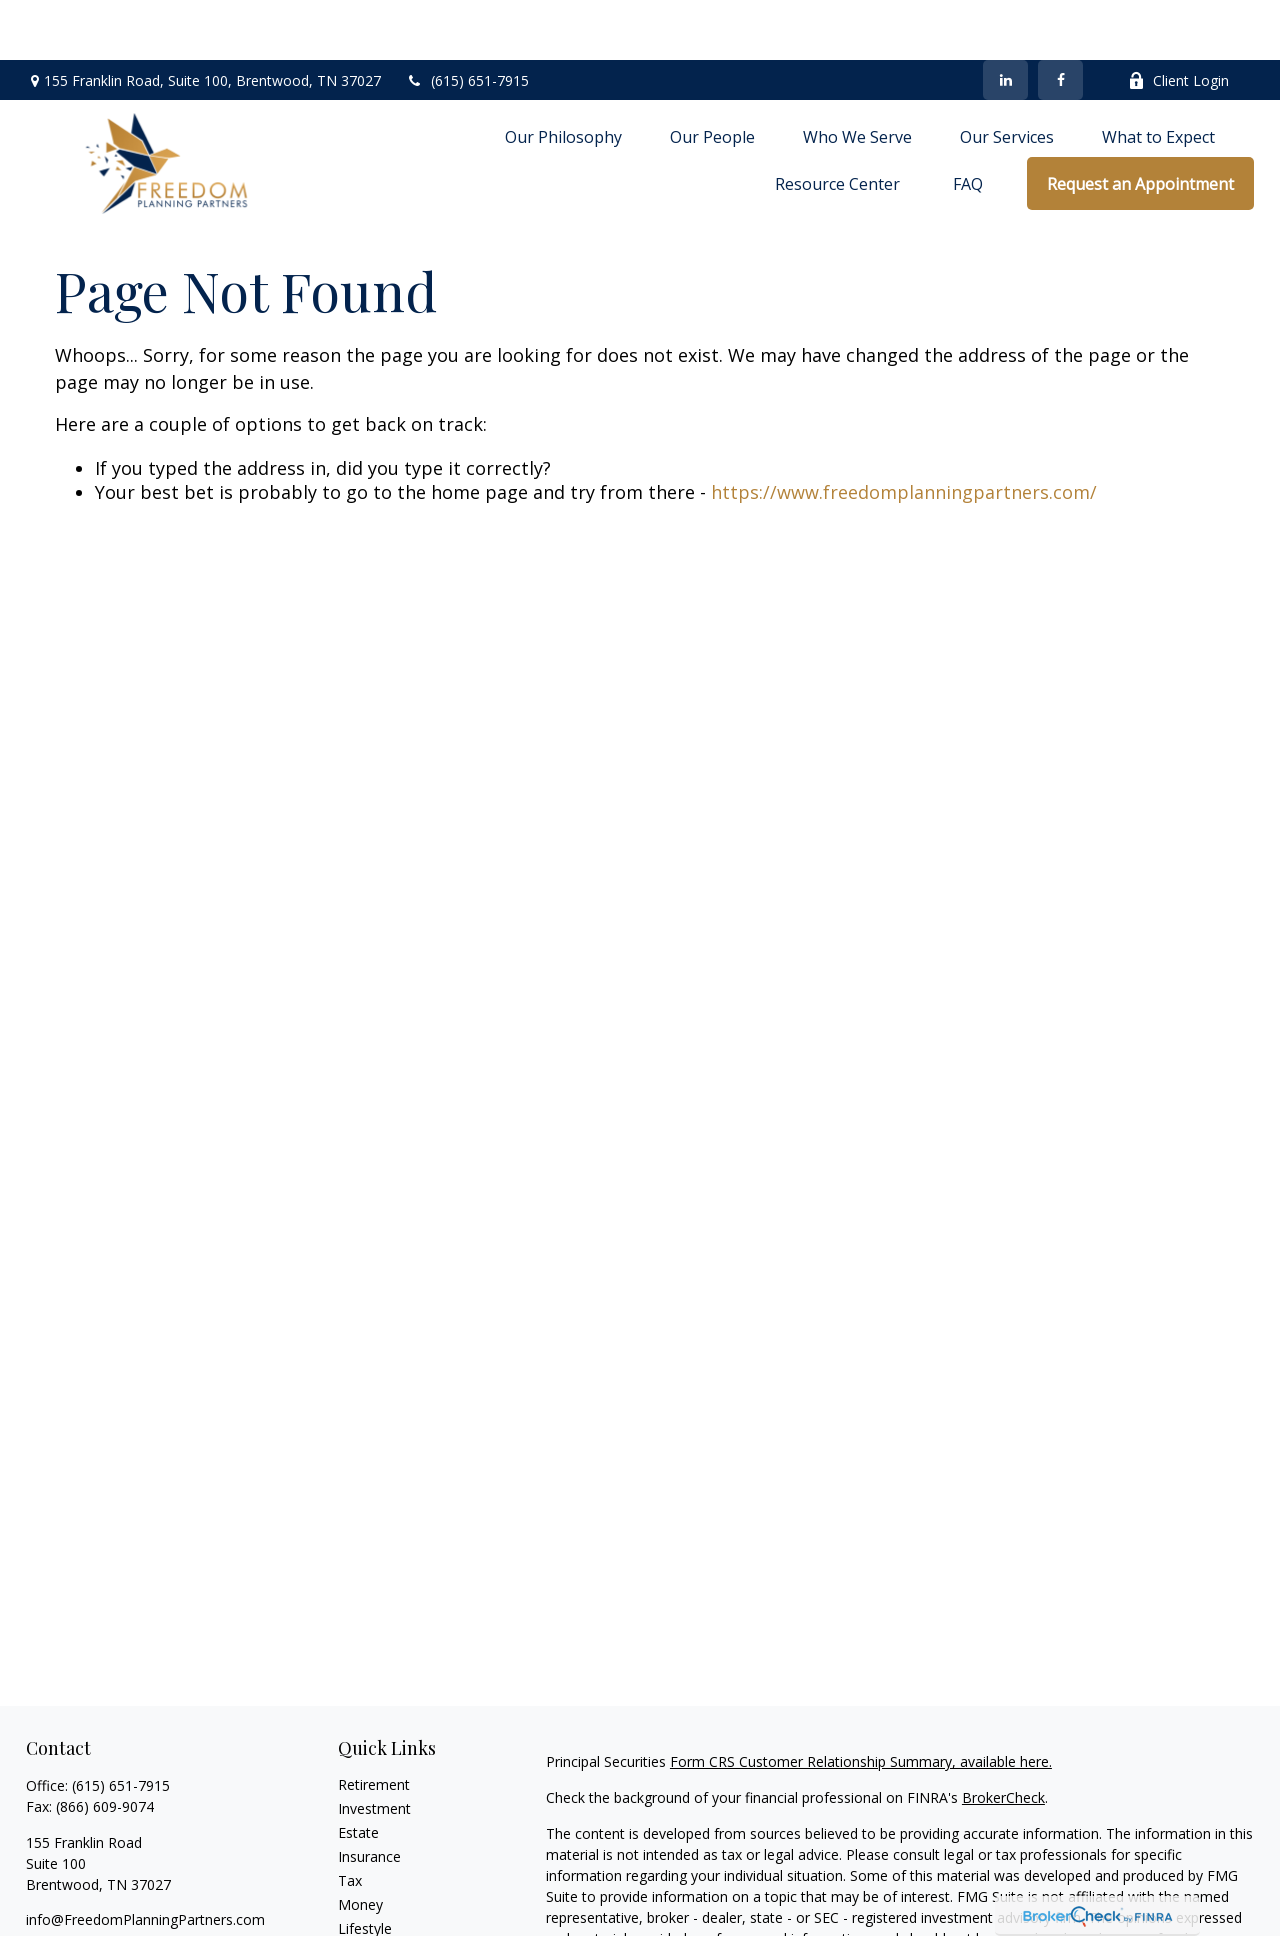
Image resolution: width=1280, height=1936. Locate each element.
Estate (358, 1772)
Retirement (374, 1724)
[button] (563, 76)
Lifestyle (365, 1868)
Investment (374, 1748)
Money (360, 1844)
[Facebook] (1060, 20)
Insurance (369, 1796)
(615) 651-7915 (467, 20)
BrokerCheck (1003, 1737)
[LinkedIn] (1005, 20)
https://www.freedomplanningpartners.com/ (904, 432)
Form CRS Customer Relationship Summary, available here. (861, 1701)
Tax (350, 1820)
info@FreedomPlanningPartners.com (145, 1859)
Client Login (1178, 20)
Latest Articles (384, 1892)
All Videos (369, 1916)
